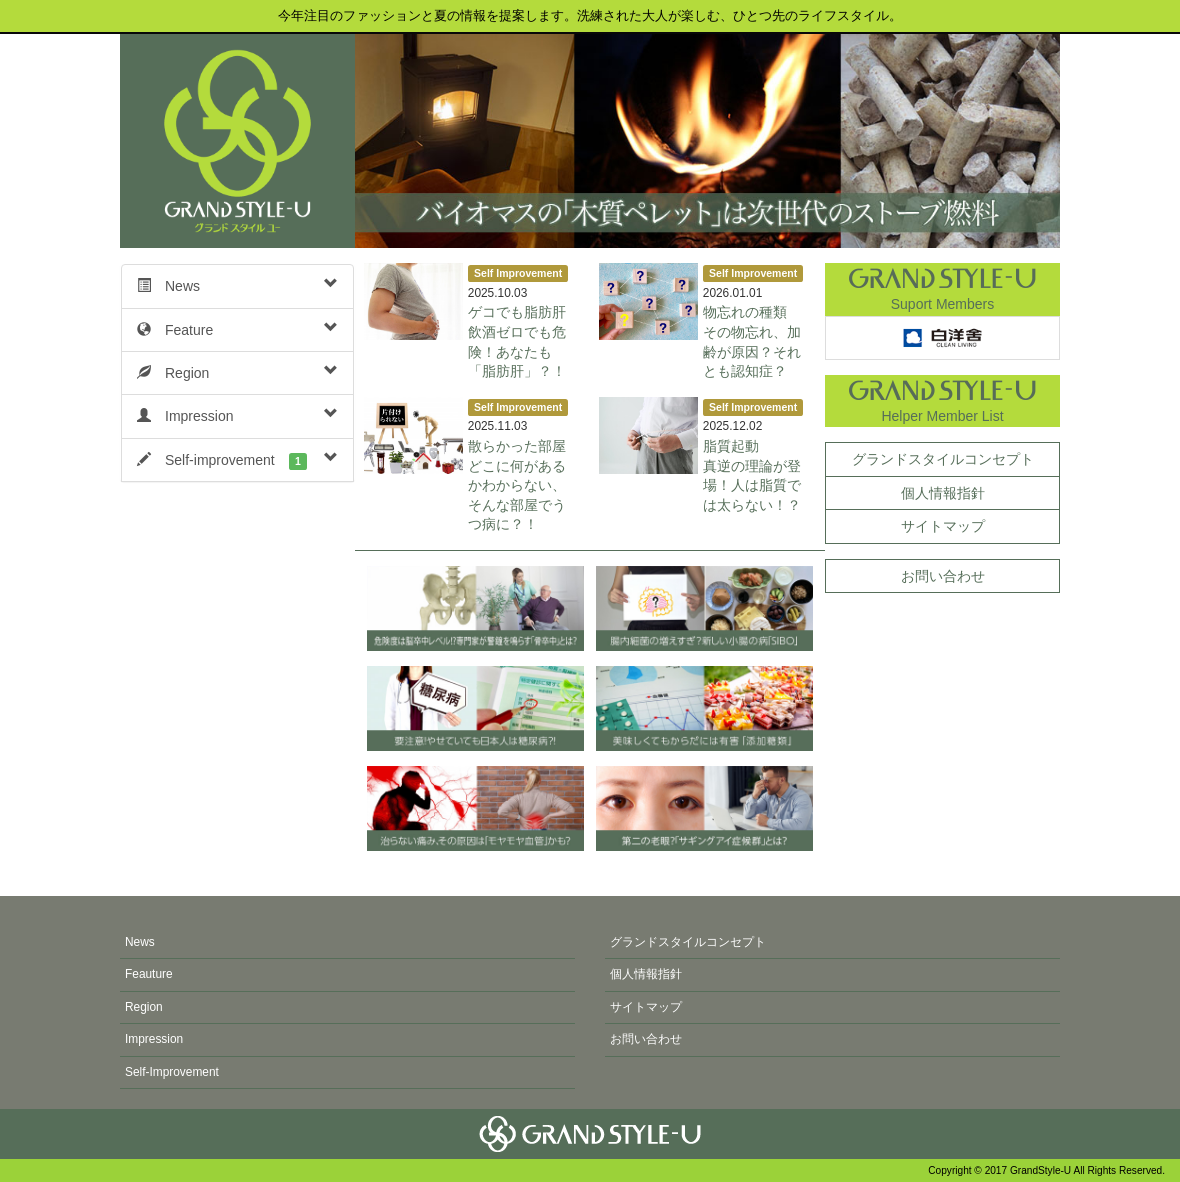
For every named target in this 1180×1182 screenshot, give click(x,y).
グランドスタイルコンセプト (943, 459)
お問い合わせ (943, 576)
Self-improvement (237, 460)
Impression (237, 415)
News (237, 285)
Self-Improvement (172, 1072)
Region (237, 372)
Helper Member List (942, 399)
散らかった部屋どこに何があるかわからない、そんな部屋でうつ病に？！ (517, 485)
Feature (237, 329)
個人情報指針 (943, 493)
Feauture (149, 974)
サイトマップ (943, 526)
